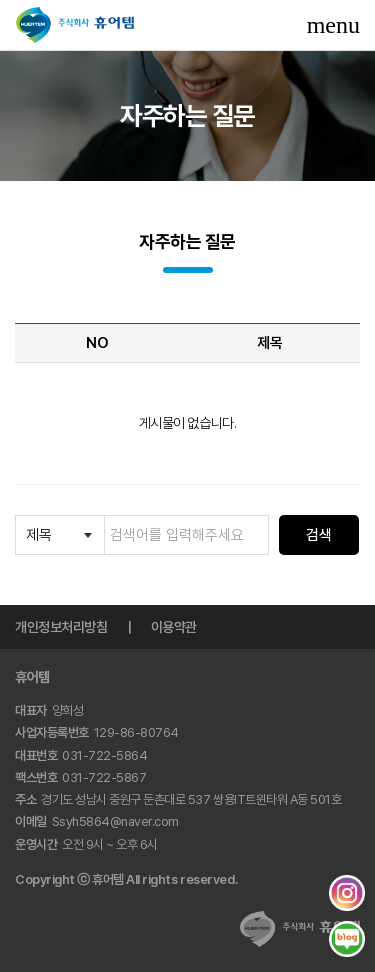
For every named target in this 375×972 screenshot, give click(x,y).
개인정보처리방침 (61, 627)
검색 (319, 535)
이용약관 (174, 627)
